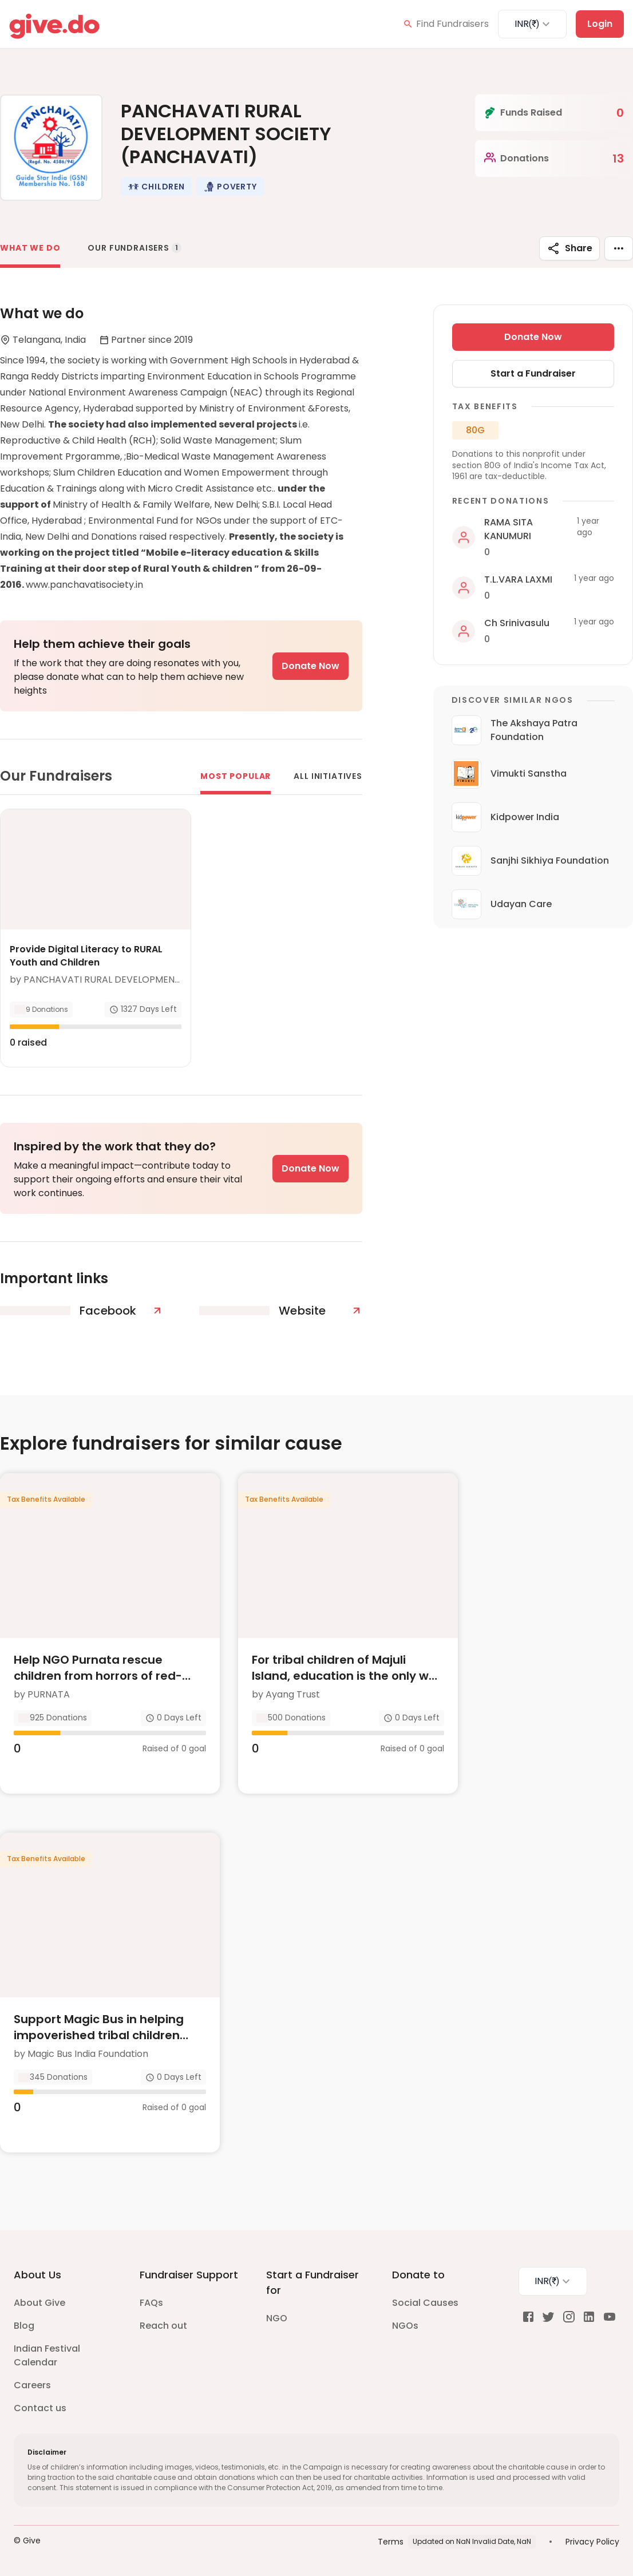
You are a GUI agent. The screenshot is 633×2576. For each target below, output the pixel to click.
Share (569, 248)
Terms (390, 2541)
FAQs (151, 2302)
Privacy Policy (592, 2541)
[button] (156, 186)
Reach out (163, 2325)
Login (599, 23)
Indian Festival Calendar (47, 2355)
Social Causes (425, 2302)
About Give (39, 2302)
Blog (24, 2325)
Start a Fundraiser (533, 373)
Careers (32, 2385)
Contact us (40, 2408)
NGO (276, 2318)
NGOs (405, 2325)
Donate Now (310, 665)
